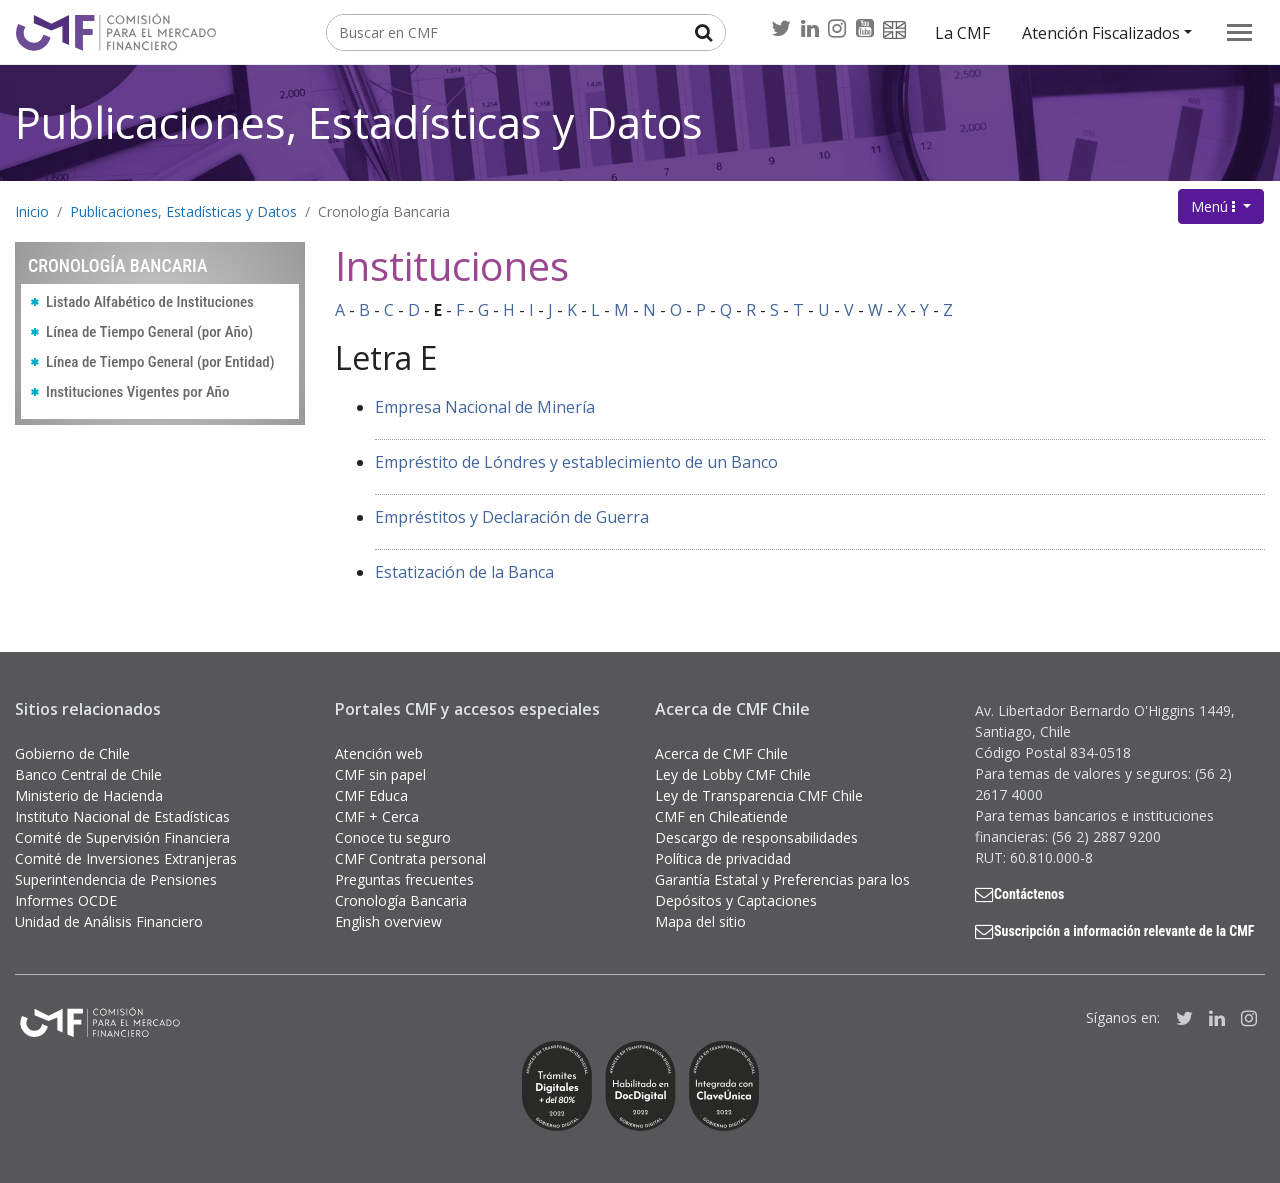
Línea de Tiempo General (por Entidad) (160, 362)
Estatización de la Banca (464, 572)
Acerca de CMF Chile (721, 753)
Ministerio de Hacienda (89, 795)
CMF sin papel (380, 774)
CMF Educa (371, 795)
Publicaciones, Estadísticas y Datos (359, 122)
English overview (388, 921)
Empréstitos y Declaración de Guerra (512, 517)
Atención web (379, 753)
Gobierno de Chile (72, 753)
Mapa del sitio (700, 921)
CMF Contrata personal (410, 858)
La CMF (962, 33)
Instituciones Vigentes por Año (137, 392)
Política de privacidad (723, 858)
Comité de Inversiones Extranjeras (126, 858)
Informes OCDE (66, 900)
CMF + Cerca (377, 816)
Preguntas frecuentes (404, 879)
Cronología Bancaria (384, 211)
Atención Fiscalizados (1101, 33)
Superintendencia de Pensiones (116, 879)
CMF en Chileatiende (721, 816)
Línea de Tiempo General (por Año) (149, 332)
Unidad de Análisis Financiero (109, 921)
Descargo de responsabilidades (756, 837)
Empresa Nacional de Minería (485, 407)
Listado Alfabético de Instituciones (150, 302)
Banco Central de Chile (88, 774)
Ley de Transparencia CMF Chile (759, 795)
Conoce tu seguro (393, 837)
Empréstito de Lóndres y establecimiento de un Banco (576, 462)
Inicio (32, 211)
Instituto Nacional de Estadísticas (122, 816)
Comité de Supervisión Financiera (122, 837)
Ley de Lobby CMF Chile (733, 774)
